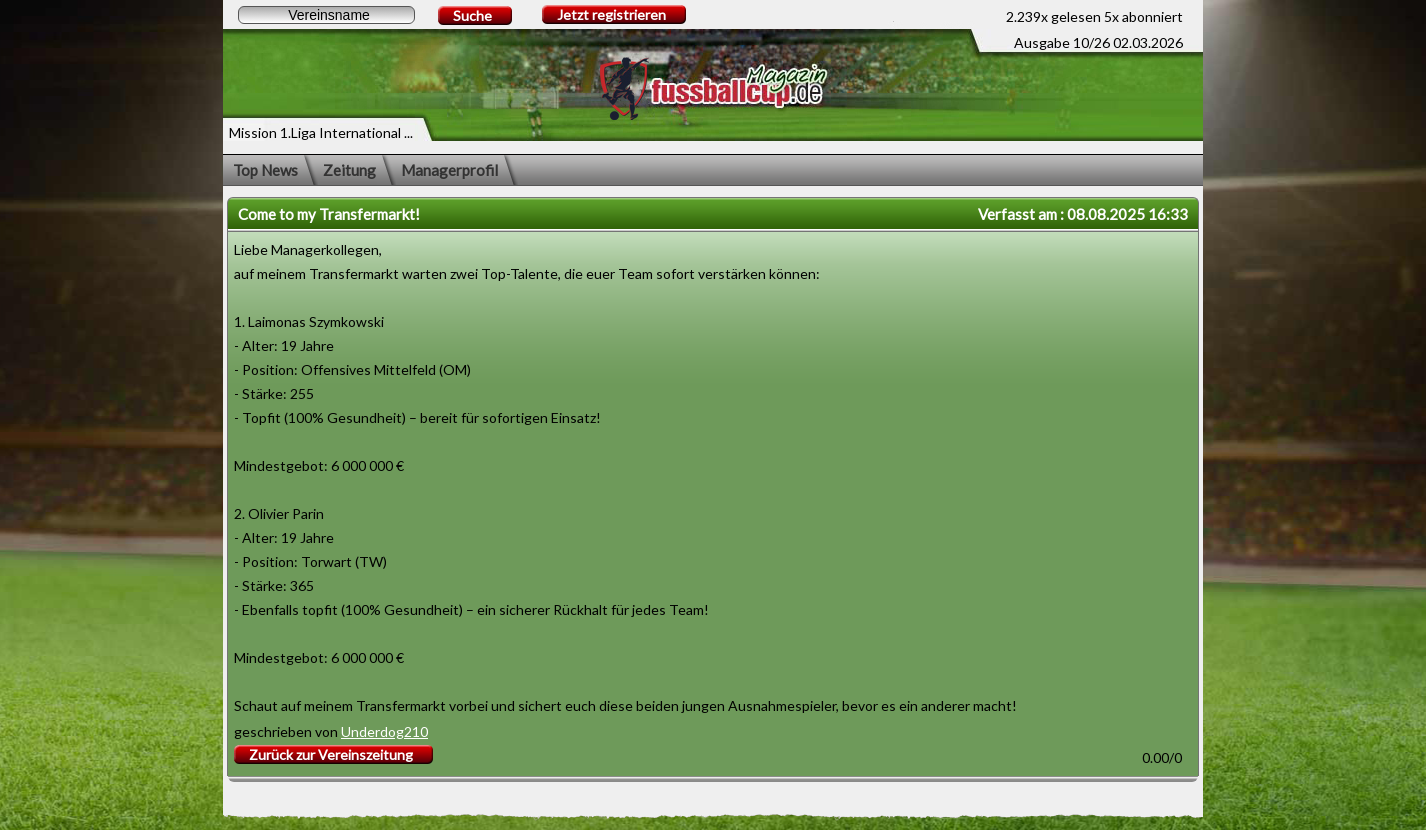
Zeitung (349, 170)
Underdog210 (384, 731)
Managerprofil (449, 170)
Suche (472, 15)
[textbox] (326, 15)
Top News (265, 170)
